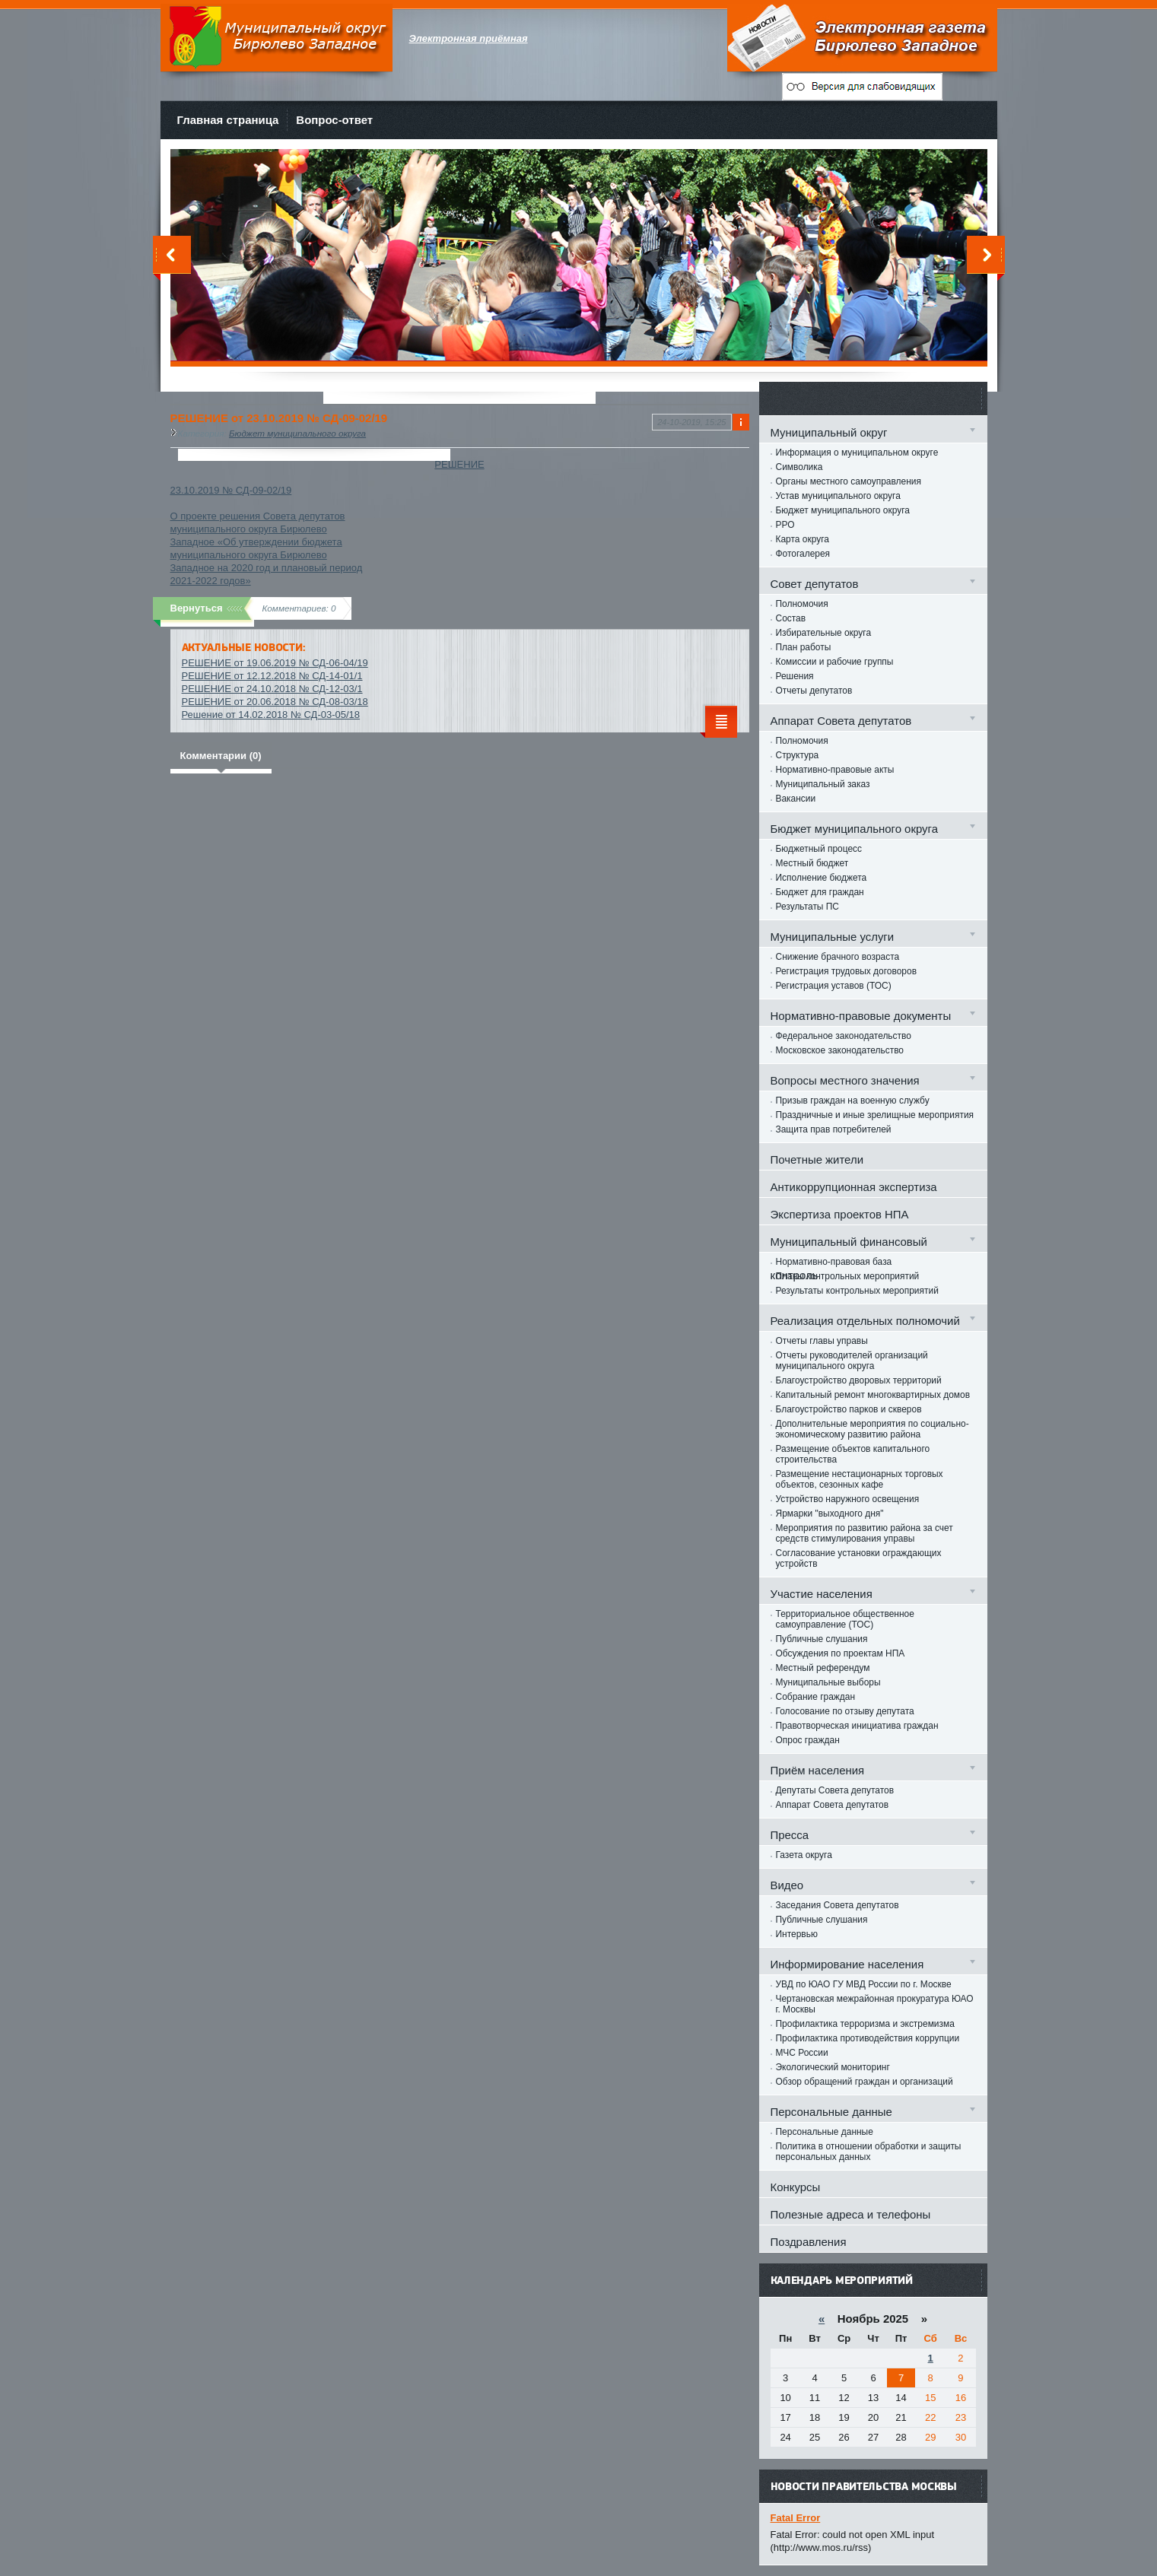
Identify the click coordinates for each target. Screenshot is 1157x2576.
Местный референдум (823, 1668)
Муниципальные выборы (828, 1682)
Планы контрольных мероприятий (848, 1276)
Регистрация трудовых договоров (846, 971)
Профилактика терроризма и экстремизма (865, 2024)
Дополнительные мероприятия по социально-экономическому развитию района (872, 1429)
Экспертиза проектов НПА (840, 1214)
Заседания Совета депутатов (837, 1905)
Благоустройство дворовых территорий (859, 1380)
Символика (799, 467)
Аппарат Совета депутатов (832, 1804)
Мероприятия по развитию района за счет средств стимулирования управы (864, 1533)
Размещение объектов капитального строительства (853, 1454)
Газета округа (804, 1855)
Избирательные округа (824, 632)
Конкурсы (796, 2187)
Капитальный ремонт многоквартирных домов (873, 1395)
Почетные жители (817, 1159)
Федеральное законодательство (843, 1036)
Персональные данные (824, 2132)
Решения (795, 676)
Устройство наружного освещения (848, 1499)
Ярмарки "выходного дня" (830, 1513)
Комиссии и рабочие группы (835, 661)
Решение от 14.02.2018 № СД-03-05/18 (271, 714)
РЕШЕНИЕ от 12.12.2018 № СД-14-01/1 (272, 675)
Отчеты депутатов (814, 690)
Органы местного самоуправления (848, 481)
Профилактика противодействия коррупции (868, 2038)
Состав (791, 618)
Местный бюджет (812, 863)
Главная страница (228, 119)
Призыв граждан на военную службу (853, 1100)
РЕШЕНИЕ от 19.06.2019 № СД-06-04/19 (275, 663)
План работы (803, 647)
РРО (785, 524)
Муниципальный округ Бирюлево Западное (277, 37)
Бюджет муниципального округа (297, 433)
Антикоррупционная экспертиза (854, 1186)
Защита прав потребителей (834, 1129)
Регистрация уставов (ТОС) (834, 985)
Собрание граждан (816, 1696)
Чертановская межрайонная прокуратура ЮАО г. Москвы (875, 2004)
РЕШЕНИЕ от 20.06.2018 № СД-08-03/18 (275, 701)
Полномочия (802, 604)
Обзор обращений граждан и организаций (864, 2081)
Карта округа (802, 539)
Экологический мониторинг (833, 2067)
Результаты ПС (808, 906)
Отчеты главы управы (822, 1341)
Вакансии (796, 798)
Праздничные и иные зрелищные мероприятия (875, 1115)
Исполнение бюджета (821, 877)
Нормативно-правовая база (834, 1261)
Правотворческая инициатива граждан (857, 1725)
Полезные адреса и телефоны (851, 2214)
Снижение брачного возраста (838, 956)
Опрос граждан (808, 1740)
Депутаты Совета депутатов (835, 1790)
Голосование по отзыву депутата (845, 1711)
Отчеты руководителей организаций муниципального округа (852, 1360)
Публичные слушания (822, 1639)
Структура (797, 755)
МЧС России (802, 2052)
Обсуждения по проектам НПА (840, 1653)
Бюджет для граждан (820, 892)
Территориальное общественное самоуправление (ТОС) (845, 1619)
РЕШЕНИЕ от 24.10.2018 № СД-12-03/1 (272, 688)
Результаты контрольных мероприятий (857, 1290)
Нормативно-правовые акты (835, 769)
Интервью (797, 1934)
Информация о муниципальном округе (857, 452)
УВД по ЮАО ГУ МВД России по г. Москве (864, 1984)
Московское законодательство (840, 1050)
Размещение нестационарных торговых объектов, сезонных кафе (859, 1479)
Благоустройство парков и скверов (849, 1409)
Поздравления (809, 2241)
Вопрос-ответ (334, 119)
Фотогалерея (803, 553)
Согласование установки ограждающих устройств (859, 1558)
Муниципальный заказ (823, 784)
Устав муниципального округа (838, 496)
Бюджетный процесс (819, 848)
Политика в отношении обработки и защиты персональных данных (869, 2151)
